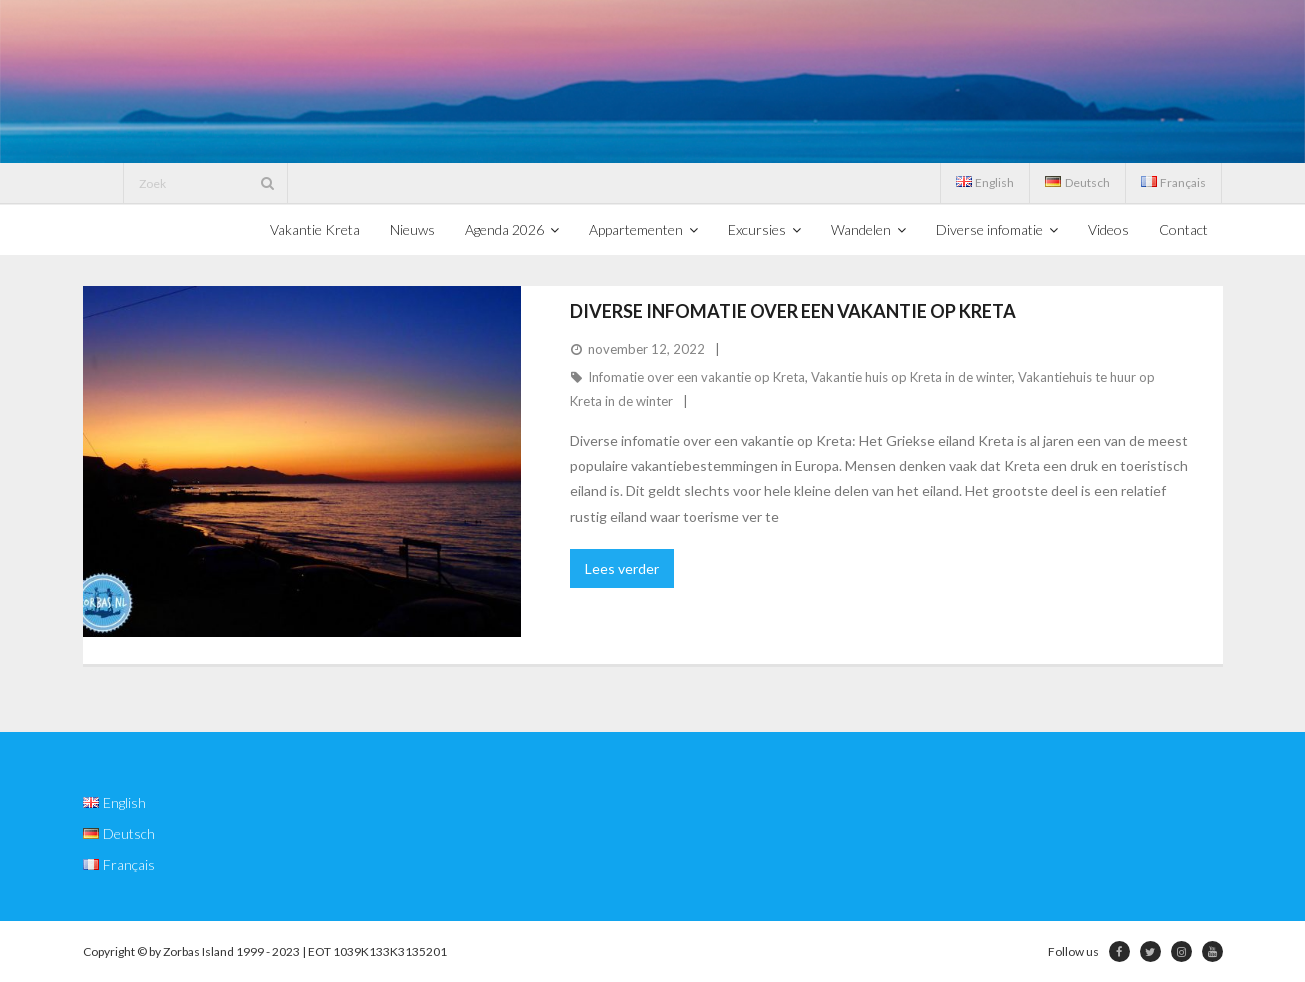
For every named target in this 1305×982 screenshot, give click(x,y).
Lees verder (622, 568)
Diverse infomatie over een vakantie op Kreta (793, 311)
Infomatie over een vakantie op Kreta (696, 377)
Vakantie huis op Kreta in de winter (911, 377)
